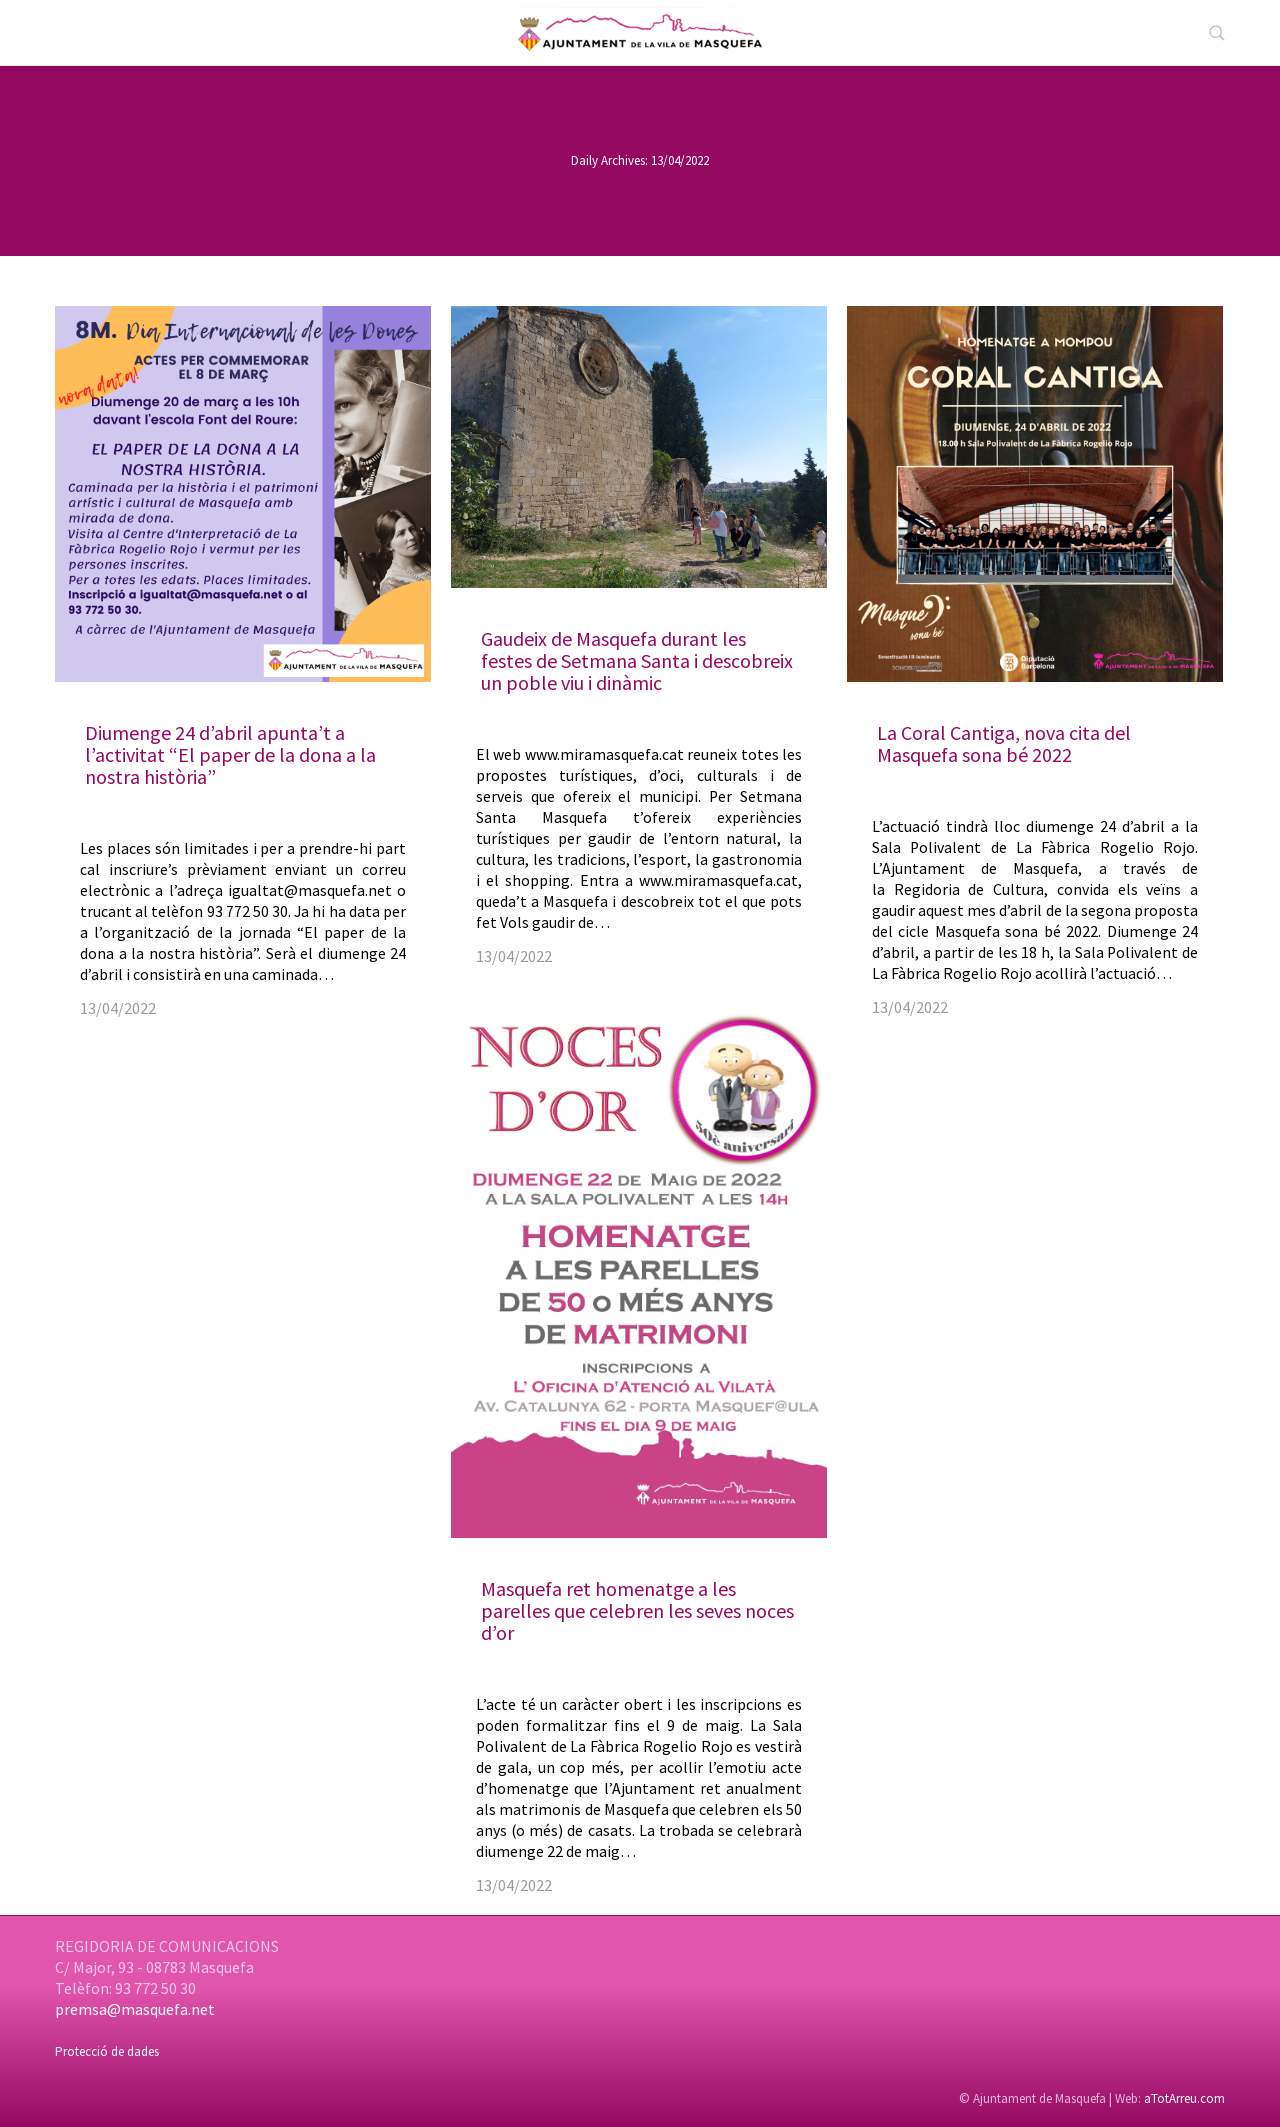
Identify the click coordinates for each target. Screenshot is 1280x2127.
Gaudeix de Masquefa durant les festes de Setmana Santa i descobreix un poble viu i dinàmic (637, 660)
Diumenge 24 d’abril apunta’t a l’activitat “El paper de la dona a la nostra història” (230, 754)
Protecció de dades (107, 2051)
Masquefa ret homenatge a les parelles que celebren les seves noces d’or (637, 1610)
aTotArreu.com (1184, 2098)
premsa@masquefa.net (135, 2009)
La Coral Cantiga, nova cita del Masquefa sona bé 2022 (1004, 743)
